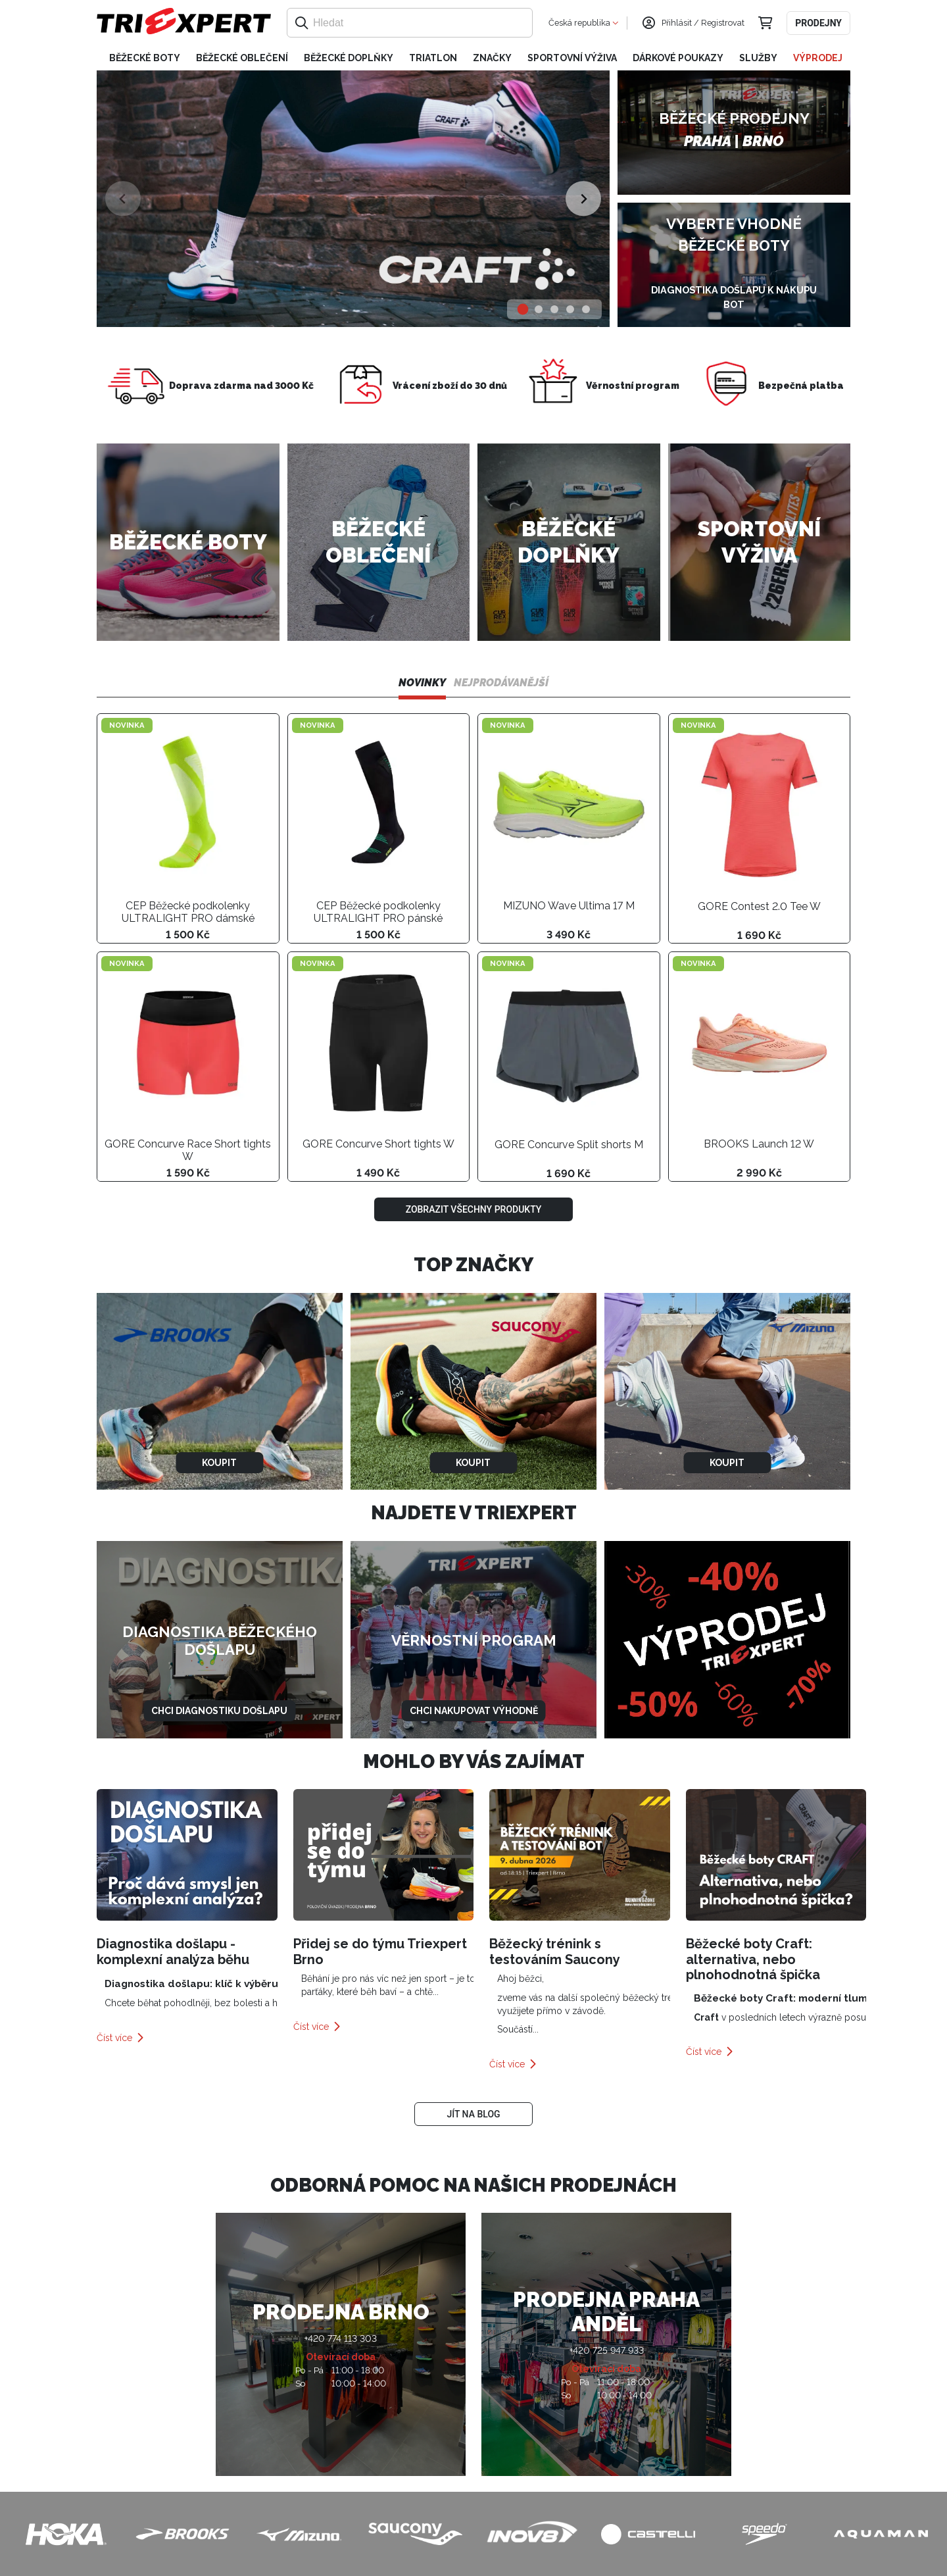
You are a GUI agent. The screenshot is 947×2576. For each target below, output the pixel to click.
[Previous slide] (122, 198)
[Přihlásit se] (648, 23)
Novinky (422, 683)
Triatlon (433, 58)
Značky (492, 58)
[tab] (523, 309)
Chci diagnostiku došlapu (219, 1710)
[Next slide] (583, 198)
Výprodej (817, 58)
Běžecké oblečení (242, 58)
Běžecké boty (144, 58)
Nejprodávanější (501, 683)
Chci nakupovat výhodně (474, 1710)
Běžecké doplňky (348, 58)
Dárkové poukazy (678, 58)
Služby (758, 58)
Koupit (219, 1462)
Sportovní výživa (572, 58)
